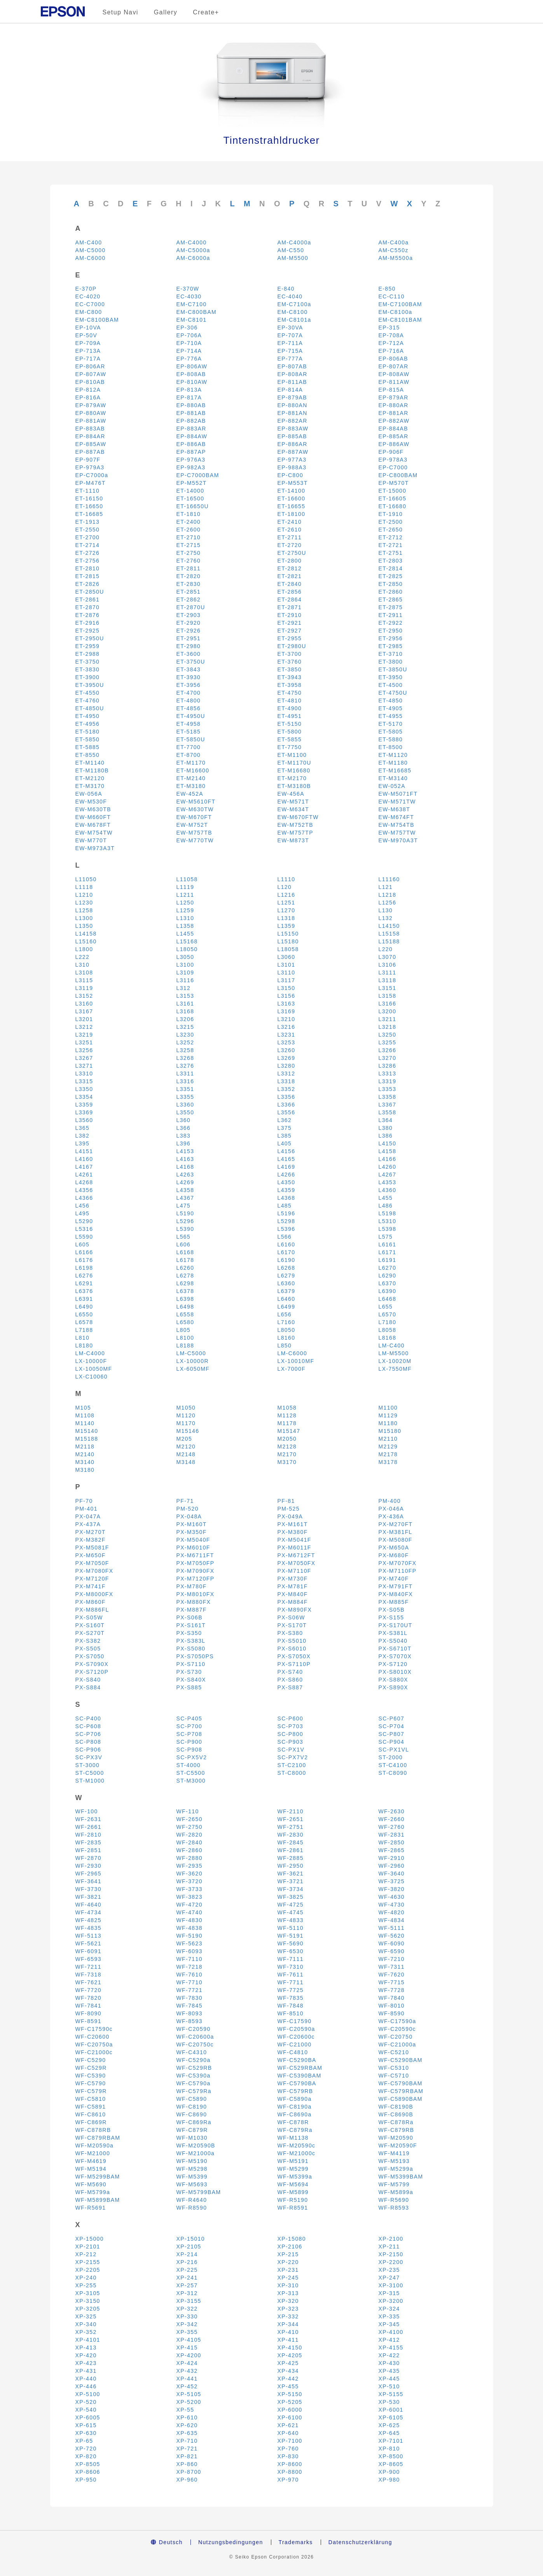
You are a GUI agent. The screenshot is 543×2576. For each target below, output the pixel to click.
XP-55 (185, 2410)
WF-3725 (392, 1881)
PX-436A (391, 1516)
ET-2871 (290, 607)
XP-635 (187, 2433)
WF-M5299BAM (97, 2176)
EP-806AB (394, 359)
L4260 (387, 1167)
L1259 (185, 910)
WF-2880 (189, 1858)
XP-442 (288, 2379)
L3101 (286, 965)
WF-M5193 (394, 2161)
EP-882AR (292, 421)
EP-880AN (292, 405)
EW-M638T (394, 809)
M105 (83, 1408)
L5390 (185, 1229)
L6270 (387, 1268)
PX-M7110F (294, 1571)
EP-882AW (394, 421)
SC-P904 (392, 1742)
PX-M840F (293, 1594)
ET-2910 (290, 615)
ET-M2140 (191, 778)
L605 (82, 1244)
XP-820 (86, 2456)
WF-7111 (291, 1959)
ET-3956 (188, 685)
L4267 (387, 1174)
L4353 (387, 1182)
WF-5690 (291, 1943)
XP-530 (389, 2402)
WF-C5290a (193, 2060)
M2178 (388, 1454)
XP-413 (86, 2347)
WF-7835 (291, 1998)
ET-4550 (87, 693)
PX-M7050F (92, 1563)
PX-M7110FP (398, 1571)
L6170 (286, 1252)
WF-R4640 (191, 2200)
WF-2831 (392, 1835)
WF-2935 (189, 1866)
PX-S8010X (395, 1672)
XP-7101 (391, 2441)
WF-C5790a (193, 2083)
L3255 (387, 1042)
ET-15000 (393, 491)
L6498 (185, 1307)
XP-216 (187, 2262)
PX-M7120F (92, 1579)
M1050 (186, 1408)
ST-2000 (391, 1757)
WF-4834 (392, 1920)
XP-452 (187, 2386)
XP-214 (187, 2254)
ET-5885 (87, 747)
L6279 (286, 1275)
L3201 (84, 1019)
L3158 (387, 996)
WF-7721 (189, 1990)
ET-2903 (188, 615)
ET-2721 (391, 545)
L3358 (387, 1097)
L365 (82, 1128)
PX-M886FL (92, 1610)
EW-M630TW (195, 809)
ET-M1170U (294, 763)
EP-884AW (192, 436)
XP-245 (288, 2277)
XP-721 (187, 2448)
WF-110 (187, 1811)
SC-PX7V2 (293, 1757)
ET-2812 (290, 568)
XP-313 (288, 2293)
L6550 (84, 1314)
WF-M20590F (398, 2145)
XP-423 (86, 2363)
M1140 (85, 1423)
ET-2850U (89, 592)
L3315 (84, 1081)
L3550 (185, 1112)
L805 (183, 1330)
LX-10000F (91, 1361)
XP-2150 (391, 2254)
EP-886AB (191, 444)
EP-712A (391, 343)
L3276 (185, 1066)
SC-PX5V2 (191, 1757)
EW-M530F (91, 801)
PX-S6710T (395, 1648)
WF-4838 (189, 1928)
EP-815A (391, 390)
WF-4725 (291, 1904)
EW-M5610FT (196, 801)
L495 (82, 1213)
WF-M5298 (192, 2169)
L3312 (286, 1073)
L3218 (387, 1027)
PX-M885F (394, 1602)
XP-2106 (290, 2246)
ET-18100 (292, 514)
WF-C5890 (191, 2099)
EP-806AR (90, 366)
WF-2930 (88, 1866)
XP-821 (187, 2456)
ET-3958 (290, 685)
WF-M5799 (394, 2184)
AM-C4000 (191, 242)
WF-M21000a (195, 2153)
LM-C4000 (90, 1353)
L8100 (185, 1338)
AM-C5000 (90, 250)
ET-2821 (290, 576)
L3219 (84, 1035)
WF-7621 (88, 1982)
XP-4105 (188, 2340)
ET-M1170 (191, 763)
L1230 (84, 902)
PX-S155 (391, 1617)
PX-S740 (290, 1672)
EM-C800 (88, 312)
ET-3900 (87, 677)
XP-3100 (391, 2285)
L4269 (185, 1182)
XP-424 (187, 2363)
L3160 (84, 1003)
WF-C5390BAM (299, 2075)
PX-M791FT (396, 1586)
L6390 (387, 1291)
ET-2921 (290, 623)
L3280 (286, 1066)
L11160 (389, 879)
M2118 (85, 1446)
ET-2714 (87, 545)
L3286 (387, 1066)
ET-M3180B (294, 786)
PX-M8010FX (195, 1594)
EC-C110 (392, 296)
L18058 (288, 949)
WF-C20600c (296, 2037)
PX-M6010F (193, 1547)
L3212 (84, 1027)
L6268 (286, 1268)
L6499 (286, 1307)
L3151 (387, 988)
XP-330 (187, 2316)
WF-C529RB (194, 2068)
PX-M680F (394, 1555)
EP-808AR (292, 374)
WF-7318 (88, 1974)
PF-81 (286, 1501)
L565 (183, 1237)
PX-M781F (293, 1586)
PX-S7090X (92, 1664)
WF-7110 (189, 1959)
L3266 (387, 1050)
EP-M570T (394, 483)
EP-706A (189, 335)
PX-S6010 (292, 1648)
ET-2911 (391, 615)
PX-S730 (189, 1672)
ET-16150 (89, 498)
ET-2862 (188, 599)
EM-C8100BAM (97, 320)
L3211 (387, 1019)
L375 (285, 1128)
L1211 (185, 895)
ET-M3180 (191, 786)
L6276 (84, 1275)
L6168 (185, 1252)
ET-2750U (292, 553)
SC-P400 (88, 1718)
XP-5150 (290, 2394)
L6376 (84, 1291)
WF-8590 (392, 2013)
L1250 (185, 902)
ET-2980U (292, 646)
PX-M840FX (396, 1594)
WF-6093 (189, 1951)
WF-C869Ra (193, 2122)
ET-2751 (391, 553)
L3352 (286, 1089)
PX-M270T (90, 1532)
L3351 (185, 1089)
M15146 (187, 1431)
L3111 (387, 972)
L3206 (185, 1019)
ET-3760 (290, 662)
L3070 (387, 957)
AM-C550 (291, 250)
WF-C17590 (295, 2021)
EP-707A (290, 335)
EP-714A (189, 351)
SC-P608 (88, 1726)
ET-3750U (190, 662)
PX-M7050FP (195, 1563)
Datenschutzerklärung (360, 2542)
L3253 (286, 1042)
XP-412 (389, 2340)
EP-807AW (91, 374)
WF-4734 (88, 1912)
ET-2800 (290, 561)
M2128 (287, 1446)
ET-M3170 (90, 786)
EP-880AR (394, 405)
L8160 (286, 1338)
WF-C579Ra (193, 2091)
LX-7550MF (395, 1369)
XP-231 (288, 2270)
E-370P (86, 289)
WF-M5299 (293, 2169)
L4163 (185, 1159)
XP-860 (187, 2464)
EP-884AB (394, 428)
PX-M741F (90, 1586)
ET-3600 (188, 654)
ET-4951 (290, 716)
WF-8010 (392, 2006)
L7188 (84, 1330)
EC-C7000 (90, 304)
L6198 (84, 1268)
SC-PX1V (291, 1749)
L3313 (387, 1073)
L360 (183, 1120)
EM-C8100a (395, 312)
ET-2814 (391, 568)
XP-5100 (87, 2394)
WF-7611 (291, 1974)
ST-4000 (188, 1765)
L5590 (84, 1237)
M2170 (287, 1454)
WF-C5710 (394, 2075)
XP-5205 (290, 2402)
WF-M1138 (293, 2138)
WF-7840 (392, 1998)
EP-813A (189, 390)
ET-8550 (87, 755)
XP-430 (389, 2363)
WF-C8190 (191, 2107)
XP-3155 (188, 2301)
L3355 (185, 1097)
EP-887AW (293, 452)
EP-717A (88, 359)
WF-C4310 (191, 2052)
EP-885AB (292, 436)
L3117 (286, 980)
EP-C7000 (393, 467)
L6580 (185, 1322)
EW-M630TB (93, 809)
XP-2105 (188, 2246)
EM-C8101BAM (401, 320)
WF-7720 (88, 1990)
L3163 (286, 1003)
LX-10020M (395, 1361)
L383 (183, 1136)
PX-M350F (191, 1532)
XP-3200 (391, 2301)
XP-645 (389, 2433)
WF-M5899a (396, 2192)
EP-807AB (292, 366)
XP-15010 (190, 2239)
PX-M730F (293, 1579)
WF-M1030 (192, 2138)
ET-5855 (290, 739)
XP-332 (288, 2316)
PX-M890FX (295, 1610)
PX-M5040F (193, 1540)
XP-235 (389, 2270)
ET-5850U (190, 739)
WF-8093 (189, 2013)
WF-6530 (291, 1951)
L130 (386, 910)
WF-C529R (91, 2068)
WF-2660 (392, 1819)
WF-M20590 (396, 2138)
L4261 (84, 1174)
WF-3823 (189, 1897)
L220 (386, 949)
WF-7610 (189, 1974)
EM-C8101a (294, 320)
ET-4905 (391, 708)
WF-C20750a (94, 2044)
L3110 (286, 972)
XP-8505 (87, 2464)
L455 (386, 1198)
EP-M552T (191, 483)
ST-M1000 (90, 1781)
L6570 (387, 1314)
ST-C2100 (292, 1765)
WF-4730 (392, 1904)
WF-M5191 (293, 2161)
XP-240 (86, 2277)
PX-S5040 (393, 1641)
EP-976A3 (191, 460)
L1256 (387, 902)
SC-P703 (291, 1726)
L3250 (387, 1035)
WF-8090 (88, 2013)
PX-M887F (191, 1610)
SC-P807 (392, 1734)
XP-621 (288, 2425)
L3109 (185, 972)
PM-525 (289, 1509)
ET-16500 (190, 498)
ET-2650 (391, 529)
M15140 (86, 1431)
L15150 (288, 934)
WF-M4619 (91, 2161)
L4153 (185, 1151)
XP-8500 (391, 2456)
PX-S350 (189, 1633)
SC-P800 (291, 1734)
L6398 (185, 1299)
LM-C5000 (191, 1353)
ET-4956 (87, 724)
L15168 (187, 941)
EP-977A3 (292, 460)
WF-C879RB (396, 2130)
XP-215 (288, 2254)
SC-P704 (392, 1726)
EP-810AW (192, 382)
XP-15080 (292, 2239)
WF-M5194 (91, 2169)
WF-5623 (189, 1943)
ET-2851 (188, 592)
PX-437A (88, 1524)
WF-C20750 (396, 2037)
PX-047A (88, 1516)
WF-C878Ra (396, 2122)
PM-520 (187, 1509)
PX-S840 (88, 1680)
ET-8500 (391, 747)
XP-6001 (391, 2410)
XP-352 (86, 2332)
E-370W (187, 289)
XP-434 (288, 2371)
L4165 (286, 1159)
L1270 (286, 910)
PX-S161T (191, 1625)
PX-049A (290, 1516)
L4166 (387, 1159)
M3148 (186, 1462)
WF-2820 (189, 1835)
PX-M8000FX (94, 1594)
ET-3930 (188, 677)
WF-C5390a (193, 2075)
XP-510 (389, 2386)
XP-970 (288, 2480)
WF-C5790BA (297, 2083)
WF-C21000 (295, 2044)
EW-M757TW (397, 833)
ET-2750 (188, 553)
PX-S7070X (395, 1656)
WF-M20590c (297, 2145)
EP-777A (290, 359)
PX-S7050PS (195, 1656)
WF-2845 (291, 1842)
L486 (386, 1206)
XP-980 (389, 2480)
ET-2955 (290, 638)
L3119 (84, 988)
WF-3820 (392, 1889)
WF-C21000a (397, 2044)
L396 (183, 1143)
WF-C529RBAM (300, 2068)
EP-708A (391, 335)
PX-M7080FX (94, 1571)
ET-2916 (87, 623)
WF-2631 (88, 1819)
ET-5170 (391, 724)
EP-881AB (191, 413)
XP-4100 (391, 2332)
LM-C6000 (292, 1353)
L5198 (387, 1213)
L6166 (84, 1252)
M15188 (86, 1439)
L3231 (286, 1035)
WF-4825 (88, 1920)
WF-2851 (88, 1850)
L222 (82, 957)
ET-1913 (87, 522)
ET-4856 (188, 708)
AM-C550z (394, 250)
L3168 (185, 1011)
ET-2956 (391, 638)
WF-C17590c (94, 2029)
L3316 (185, 1081)
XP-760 (288, 2448)
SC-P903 (291, 1742)
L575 (386, 1237)
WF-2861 (291, 1850)
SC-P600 (291, 1718)
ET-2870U (190, 607)
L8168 (387, 1338)
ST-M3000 (191, 1781)
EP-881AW (91, 421)
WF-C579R (91, 2091)
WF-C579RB (295, 2091)
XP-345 (389, 2324)
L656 (285, 1314)
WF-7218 (189, 1967)
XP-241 (187, 2277)
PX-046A (391, 1509)
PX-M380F (293, 1532)
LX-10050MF (93, 1369)
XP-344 (288, 2324)
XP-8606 (87, 2472)
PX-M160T (191, 1524)
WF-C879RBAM (97, 2138)
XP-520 (86, 2402)
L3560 (84, 1120)
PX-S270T (90, 1633)
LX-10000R (192, 1361)
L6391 (84, 1299)
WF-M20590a (94, 2145)
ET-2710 (188, 537)
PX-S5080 (191, 1648)
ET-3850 (290, 669)
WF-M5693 (192, 2184)
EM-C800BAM (196, 312)
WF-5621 (88, 1943)
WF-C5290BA (297, 2060)
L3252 (185, 1042)
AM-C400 (88, 242)
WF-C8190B (396, 2107)
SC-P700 (189, 1726)
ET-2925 (87, 630)
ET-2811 (188, 568)
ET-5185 (188, 732)
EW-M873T (293, 840)
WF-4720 (189, 1904)
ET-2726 (87, 553)
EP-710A (189, 343)
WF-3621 (291, 1873)
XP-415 (187, 2347)
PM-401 (86, 1509)
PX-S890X (394, 1687)
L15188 (389, 941)
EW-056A (88, 794)
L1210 (84, 895)
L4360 (387, 1190)
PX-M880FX (193, 1602)
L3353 (387, 1089)
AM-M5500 (293, 258)
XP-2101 (87, 2246)
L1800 (84, 949)
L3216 (286, 1027)
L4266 (286, 1174)
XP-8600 (290, 2464)
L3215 (185, 1027)
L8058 (387, 1330)
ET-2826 (87, 584)
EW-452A (189, 794)
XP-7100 (290, 2441)
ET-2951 (188, 638)
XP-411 (288, 2340)
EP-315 (389, 327)
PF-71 (185, 1501)
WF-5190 (189, 1936)
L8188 (185, 1345)
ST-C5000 (89, 1773)
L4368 (286, 1198)
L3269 (286, 1058)
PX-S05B (392, 1610)
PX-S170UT (395, 1625)
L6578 (84, 1322)
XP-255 (86, 2285)
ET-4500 (391, 685)
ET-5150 (290, 724)
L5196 (286, 1213)
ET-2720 (290, 545)
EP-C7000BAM (197, 475)
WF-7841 (88, 2006)
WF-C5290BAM (401, 2060)
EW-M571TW (397, 801)
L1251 (286, 902)
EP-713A (88, 351)
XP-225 (187, 2270)
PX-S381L (393, 1633)
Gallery (165, 12)
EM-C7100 (191, 304)
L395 (82, 1143)
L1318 (286, 918)
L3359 (84, 1105)
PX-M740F (394, 1579)
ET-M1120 (393, 755)
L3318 (286, 1081)
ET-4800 (188, 700)
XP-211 (389, 2246)
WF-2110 (291, 1811)
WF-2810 (88, 1835)
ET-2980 (188, 646)
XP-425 (288, 2363)
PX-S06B (189, 1617)
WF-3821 (88, 1897)
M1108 (85, 1415)
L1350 (84, 926)
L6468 (387, 1299)
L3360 (185, 1105)
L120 (285, 887)
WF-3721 (291, 1881)
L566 (285, 1237)
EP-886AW (394, 444)
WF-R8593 (394, 2208)
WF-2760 (392, 1827)
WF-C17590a (397, 2021)
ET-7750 (290, 747)
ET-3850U (393, 669)
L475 (183, 1206)
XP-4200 (188, 2355)
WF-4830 (189, 1920)
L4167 (84, 1167)
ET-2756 (87, 561)
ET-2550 (87, 529)
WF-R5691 (90, 2208)
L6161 (387, 1244)
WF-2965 (88, 1873)
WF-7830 (189, 1998)
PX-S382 (88, 1641)
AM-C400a (394, 242)
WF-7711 (291, 1982)
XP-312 (187, 2293)
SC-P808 (88, 1742)
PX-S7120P (92, 1672)
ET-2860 (391, 592)
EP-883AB (90, 428)
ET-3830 (87, 669)
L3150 (286, 988)
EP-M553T (293, 483)
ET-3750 (87, 662)
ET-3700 (290, 654)
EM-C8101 (191, 320)
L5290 (84, 1221)
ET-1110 (87, 491)
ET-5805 (391, 732)
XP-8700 (188, 2472)
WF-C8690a (295, 2114)
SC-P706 (88, 1734)
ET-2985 (391, 646)
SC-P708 (189, 1734)
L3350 (84, 1089)
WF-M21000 (92, 2153)
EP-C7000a (91, 475)
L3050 (185, 957)
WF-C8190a (295, 2107)
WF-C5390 (90, 2075)
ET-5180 (87, 732)
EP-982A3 (191, 467)
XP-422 (389, 2355)
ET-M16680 (294, 770)
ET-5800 (290, 732)
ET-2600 (188, 529)
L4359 (286, 1190)
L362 (285, 1120)
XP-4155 (391, 2347)
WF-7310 (291, 1967)
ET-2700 (87, 537)
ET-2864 (290, 599)
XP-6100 (290, 2417)
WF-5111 (392, 1928)
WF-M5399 (192, 2176)
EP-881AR (394, 413)
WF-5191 (291, 1936)
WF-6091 (88, 1951)
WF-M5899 (293, 2192)
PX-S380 (290, 1633)
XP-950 (86, 2480)
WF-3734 (291, 1889)
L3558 (387, 1112)
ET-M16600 (193, 770)
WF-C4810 (293, 2052)
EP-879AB (292, 397)
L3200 (387, 1011)
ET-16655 (292, 506)
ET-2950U (89, 638)
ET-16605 (393, 498)
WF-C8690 (191, 2114)
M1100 (388, 1408)
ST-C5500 (190, 1773)
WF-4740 (189, 1912)
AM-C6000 (90, 258)
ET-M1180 (393, 763)
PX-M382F (90, 1540)
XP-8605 (391, 2464)
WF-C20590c (397, 2029)
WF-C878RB (93, 2130)
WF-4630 (392, 1897)
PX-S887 (290, 1687)
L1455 (185, 934)
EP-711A (290, 343)
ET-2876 (87, 615)
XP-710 (187, 2441)
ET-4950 (87, 716)
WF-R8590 (191, 2208)
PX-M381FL (395, 1532)
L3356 (286, 1097)
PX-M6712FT (296, 1555)
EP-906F (391, 452)
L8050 (286, 1330)
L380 (386, 1128)
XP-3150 (87, 2301)
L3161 (185, 1003)
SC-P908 (189, 1749)
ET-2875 (391, 607)
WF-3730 (88, 1889)
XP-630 (86, 2433)
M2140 (85, 1454)
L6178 (185, 1260)
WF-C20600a (195, 2037)
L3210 (286, 1019)
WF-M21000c (297, 2153)
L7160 (286, 1322)
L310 (82, 965)
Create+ (206, 12)
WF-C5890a (295, 2099)
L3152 (84, 996)
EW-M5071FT (398, 794)
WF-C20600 (92, 2037)
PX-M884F (293, 1602)
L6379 (286, 1291)
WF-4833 (291, 1920)
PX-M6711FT (195, 1555)
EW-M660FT (93, 817)
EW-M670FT (194, 817)
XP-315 (389, 2293)
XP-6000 (290, 2410)
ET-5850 (87, 739)
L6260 (185, 1268)
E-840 (286, 289)
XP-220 (288, 2262)
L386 (386, 1136)
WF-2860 (189, 1850)
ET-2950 (391, 630)
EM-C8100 (293, 312)
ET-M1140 (90, 763)
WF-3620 (189, 1873)
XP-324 (389, 2309)
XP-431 (86, 2371)
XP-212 (86, 2254)
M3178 (388, 1462)
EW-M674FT (396, 817)
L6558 (185, 1314)
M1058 (287, 1408)
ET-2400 (188, 522)
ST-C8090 (393, 1773)
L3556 (286, 1112)
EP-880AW (91, 413)
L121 (386, 887)
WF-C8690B (396, 2114)
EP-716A (391, 351)
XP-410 (288, 2332)
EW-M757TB (194, 833)
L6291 (84, 1283)
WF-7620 (392, 1974)
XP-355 (187, 2332)
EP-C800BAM (398, 475)
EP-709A (88, 343)
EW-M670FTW (298, 817)
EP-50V (86, 335)
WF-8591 (88, 2021)
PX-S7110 (191, 1664)
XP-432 (187, 2371)
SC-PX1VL (394, 1749)
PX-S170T (292, 1625)
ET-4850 (391, 700)
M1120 (186, 1415)
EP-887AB (90, 452)
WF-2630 (392, 1811)
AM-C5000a (193, 250)
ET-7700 (188, 747)
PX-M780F (191, 1586)
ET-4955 (391, 716)
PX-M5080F (395, 1540)
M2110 (388, 1439)
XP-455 (288, 2386)
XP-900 (389, 2472)
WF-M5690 (91, 2184)
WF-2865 (392, 1850)
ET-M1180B (92, 770)
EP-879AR (394, 397)
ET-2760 (188, 561)
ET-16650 (89, 506)
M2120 (186, 1446)
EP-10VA (88, 327)
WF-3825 (291, 1897)
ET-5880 (391, 739)
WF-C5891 (90, 2107)
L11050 (86, 879)
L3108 (84, 972)
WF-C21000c (94, 2052)
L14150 (389, 926)
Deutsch (167, 2542)
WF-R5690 (394, 2200)
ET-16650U (192, 506)
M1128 (287, 1415)
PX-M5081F (92, 1547)
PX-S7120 (393, 1664)
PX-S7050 (90, 1656)
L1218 (387, 895)
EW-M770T (91, 840)
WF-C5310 (394, 2068)
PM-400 (390, 1501)
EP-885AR (394, 436)
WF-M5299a (396, 2169)
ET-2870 (87, 607)
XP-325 (86, 2316)
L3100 (185, 965)
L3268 (185, 1058)
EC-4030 (189, 296)
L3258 (185, 1050)
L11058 (187, 879)
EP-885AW (91, 444)
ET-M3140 (393, 778)
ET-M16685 (395, 770)
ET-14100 (292, 491)
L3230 (185, 1035)
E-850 (387, 289)
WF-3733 (189, 1889)
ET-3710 (391, 654)
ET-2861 (87, 599)
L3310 (84, 1073)
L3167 (84, 1011)
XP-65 (84, 2441)
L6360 (286, 1283)
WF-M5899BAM (97, 2200)
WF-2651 (291, 1819)
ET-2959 (87, 646)
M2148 (186, 1454)
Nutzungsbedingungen (230, 2542)
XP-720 (86, 2448)
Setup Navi (120, 12)
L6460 (286, 1299)
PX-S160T (90, 1625)
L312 (183, 988)
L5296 (185, 1221)
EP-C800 (291, 475)
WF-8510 (291, 2013)
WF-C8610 (90, 2114)
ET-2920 (188, 623)
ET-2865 (391, 599)
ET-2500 (391, 522)
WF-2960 (392, 1866)
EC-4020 (88, 296)
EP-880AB (191, 405)
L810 (82, 1338)
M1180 (388, 1423)
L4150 (387, 1143)
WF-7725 (291, 1990)
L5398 (387, 1229)
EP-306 (187, 327)
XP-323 (288, 2309)
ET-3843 (188, 669)
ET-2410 (290, 522)
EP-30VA (290, 327)
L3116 (185, 980)
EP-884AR (90, 436)
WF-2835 (88, 1842)
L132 (386, 918)
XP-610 (187, 2417)
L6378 (185, 1291)
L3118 (387, 980)
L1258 (84, 910)
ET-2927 (290, 630)
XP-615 (86, 2425)
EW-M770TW (195, 840)
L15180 (288, 941)
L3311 (185, 1073)
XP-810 (389, 2448)
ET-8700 (188, 755)
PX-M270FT (396, 1524)
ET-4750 (290, 693)
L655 (386, 1307)
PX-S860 (290, 1680)
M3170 (287, 1462)
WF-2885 (291, 1858)
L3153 (185, 996)
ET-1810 (188, 514)
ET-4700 (188, 693)
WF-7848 (291, 2006)
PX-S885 (189, 1687)
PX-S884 (88, 1687)
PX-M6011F (294, 1547)
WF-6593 (88, 1959)
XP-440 (86, 2379)
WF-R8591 (293, 2208)
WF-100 (86, 1811)
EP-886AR (292, 444)
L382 (82, 1136)
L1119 (185, 887)
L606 (183, 1244)
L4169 (286, 1167)
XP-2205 (87, 2270)
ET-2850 (391, 584)
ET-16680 (393, 506)
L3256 (84, 1050)
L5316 (84, 1229)
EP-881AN (292, 413)
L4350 (286, 1182)
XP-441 (187, 2379)
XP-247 (389, 2277)
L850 (285, 1345)
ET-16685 (89, 514)
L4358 (185, 1190)
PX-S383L (191, 1641)
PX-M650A (394, 1547)
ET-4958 (188, 724)
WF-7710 (189, 1982)
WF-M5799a (92, 2192)
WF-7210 (392, 1959)
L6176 (84, 1260)
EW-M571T (293, 801)
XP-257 (187, 2285)
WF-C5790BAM (401, 2083)
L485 (285, 1206)
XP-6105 (391, 2417)
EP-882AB (191, 421)
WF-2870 (88, 1858)
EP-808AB (191, 374)
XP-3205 (87, 2309)
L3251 (84, 1042)
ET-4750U (393, 693)
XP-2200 (391, 2262)
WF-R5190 (293, 2200)
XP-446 (86, 2386)
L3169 (286, 1011)
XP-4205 (290, 2355)
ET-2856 (290, 592)
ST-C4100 (393, 1765)
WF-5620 (392, 1936)
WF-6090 (392, 1943)
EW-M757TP (295, 833)
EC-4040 (290, 296)
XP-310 (288, 2285)
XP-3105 (87, 2293)
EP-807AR (394, 366)
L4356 (84, 1190)
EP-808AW (394, 374)
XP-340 (86, 2324)
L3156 (286, 996)
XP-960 (187, 2480)
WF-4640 (88, 1904)
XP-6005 (87, 2417)
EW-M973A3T (95, 848)
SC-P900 (189, 1742)
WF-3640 (392, 1873)
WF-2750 (189, 1827)
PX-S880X (394, 1680)
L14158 (86, 934)
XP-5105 (188, 2394)
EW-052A (392, 786)
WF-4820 (392, 1912)
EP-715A (290, 351)
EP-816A (88, 397)
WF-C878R (293, 2122)
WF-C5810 (90, 2099)
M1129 (388, 1415)
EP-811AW (394, 382)
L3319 (387, 1081)
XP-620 (187, 2425)
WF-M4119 (394, 2153)
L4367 (185, 1198)
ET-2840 (290, 584)
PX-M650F (90, 1555)
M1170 (186, 1423)
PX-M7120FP (195, 1579)
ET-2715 (188, 545)
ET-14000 (190, 491)
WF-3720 (189, 1881)
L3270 (387, 1058)
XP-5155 (391, 2394)
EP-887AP (191, 452)
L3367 (387, 1105)
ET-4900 (290, 708)
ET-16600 (292, 498)
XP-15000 (89, 2239)
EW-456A (291, 794)
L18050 (187, 949)
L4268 (84, 1182)
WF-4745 (291, 1912)
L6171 (387, 1252)
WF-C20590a (296, 2029)
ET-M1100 (292, 755)
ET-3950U (89, 685)
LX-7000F (292, 1369)
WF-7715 (392, 1982)
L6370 (387, 1283)
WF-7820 (88, 1998)
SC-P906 (88, 1749)
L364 (386, 1120)
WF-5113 (88, 1936)
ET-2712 (391, 537)
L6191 (387, 1260)
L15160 (86, 941)
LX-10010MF (296, 1361)
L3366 (286, 1105)
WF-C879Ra (295, 2130)
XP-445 (389, 2379)
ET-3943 (290, 677)
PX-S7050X (294, 1656)
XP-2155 (87, 2262)
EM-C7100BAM (401, 304)
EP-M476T (90, 483)
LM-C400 (392, 1345)
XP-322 (187, 2309)
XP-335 (389, 2316)
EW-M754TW (94, 833)
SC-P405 (189, 1718)
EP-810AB (90, 382)
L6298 (185, 1283)
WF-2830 (291, 1835)
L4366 (84, 1198)
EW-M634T (293, 809)
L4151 (84, 1151)
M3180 (85, 1470)
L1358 (185, 926)
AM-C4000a (294, 242)
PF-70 (84, 1501)
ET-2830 (188, 584)
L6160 (286, 1244)
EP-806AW (192, 366)
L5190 (185, 1213)
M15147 (289, 1431)
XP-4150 (290, 2347)
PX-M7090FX (195, 1571)
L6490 (84, 1307)
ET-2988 (87, 654)
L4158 (387, 1151)
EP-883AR (191, 428)
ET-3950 (391, 677)
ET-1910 (391, 514)
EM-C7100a (294, 304)
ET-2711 (290, 537)
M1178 (287, 1423)
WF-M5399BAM (401, 2176)
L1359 (286, 926)
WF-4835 (88, 1928)
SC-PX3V (89, 1757)
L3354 (84, 1097)
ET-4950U (190, 716)
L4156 (286, 1151)
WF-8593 (189, 2021)
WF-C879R (192, 2130)
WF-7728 (392, 1990)
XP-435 (389, 2371)
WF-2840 (189, 1842)
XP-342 (187, 2324)
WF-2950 (291, 1866)
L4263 (185, 1174)
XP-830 (288, 2456)
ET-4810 (290, 700)
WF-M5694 (293, 2184)
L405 (285, 1143)
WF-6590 (392, 1951)
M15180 (390, 1431)
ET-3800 (391, 662)
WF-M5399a (295, 2176)
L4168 (185, 1167)
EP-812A (88, 390)
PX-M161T (293, 1524)
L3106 (387, 965)
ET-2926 (188, 630)
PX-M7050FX (297, 1563)
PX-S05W (89, 1617)
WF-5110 (291, 1928)
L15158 (389, 934)
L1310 (185, 918)
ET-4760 (87, 700)
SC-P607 (392, 1718)
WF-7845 (189, 2006)
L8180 (84, 1345)
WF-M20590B (195, 2145)
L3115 (84, 980)
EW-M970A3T (398, 840)
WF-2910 (392, 1858)
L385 (285, 1136)
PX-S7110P (294, 1664)
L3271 (84, 1066)
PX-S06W (291, 1617)
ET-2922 (391, 623)
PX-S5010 (292, 1641)
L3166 (387, 1003)
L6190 (286, 1260)
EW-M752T (192, 825)
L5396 (286, 1229)
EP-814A (290, 390)
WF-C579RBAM (401, 2091)
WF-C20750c (195, 2044)
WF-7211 (88, 1967)
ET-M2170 (292, 778)
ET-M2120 (90, 778)
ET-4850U (89, 708)
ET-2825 (391, 576)
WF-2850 (392, 1842)
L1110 (286, 879)
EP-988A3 (292, 467)
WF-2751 (291, 1827)
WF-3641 (88, 1881)
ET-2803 (391, 561)
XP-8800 (290, 2472)
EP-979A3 (90, 467)
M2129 (388, 1446)
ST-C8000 (292, 1773)
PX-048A (189, 1516)
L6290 (387, 1275)
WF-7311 (392, 1967)
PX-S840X (191, 1680)
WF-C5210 (394, 2052)
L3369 (84, 1112)
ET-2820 (188, 576)
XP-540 (86, 2410)
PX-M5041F (294, 1540)
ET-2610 (290, 529)
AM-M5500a (396, 258)
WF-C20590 (193, 2029)
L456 (82, 1206)
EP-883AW (293, 428)
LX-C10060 (91, 1376)
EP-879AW (91, 405)
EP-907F (88, 460)
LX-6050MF (193, 1369)
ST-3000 (87, 1765)
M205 (184, 1439)
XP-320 (288, 2301)
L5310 (387, 1221)
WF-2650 (189, 1819)
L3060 (286, 957)
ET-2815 (87, 576)
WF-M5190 (192, 2161)
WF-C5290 (90, 2060)
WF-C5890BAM (401, 2099)
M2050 (287, 1439)
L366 (183, 1128)
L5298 (286, 1221)
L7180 (387, 1322)
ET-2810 (87, 568)
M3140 (85, 1462)
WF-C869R (91, 2122)
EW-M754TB (396, 825)
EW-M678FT (93, 825)
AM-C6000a (193, 258)
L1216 (286, 895)
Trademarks (296, 2542)
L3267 (84, 1058)
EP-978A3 (393, 460)
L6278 (185, 1275)
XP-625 (389, 2425)
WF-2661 (88, 1827)
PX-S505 (88, 1648)
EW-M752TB (295, 825)
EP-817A (189, 397)
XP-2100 (391, 2239)
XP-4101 (87, 2340)
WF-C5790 (90, 2083)
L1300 (84, 918)
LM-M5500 (394, 1353)
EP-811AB (292, 382)
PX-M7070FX (398, 1563)
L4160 (84, 1159)
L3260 (286, 1050)
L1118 (84, 887)
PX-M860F (90, 1602)
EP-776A (189, 359)
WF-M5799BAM (198, 2192)
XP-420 (86, 2355)
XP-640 (288, 2433)
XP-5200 (188, 2402)
